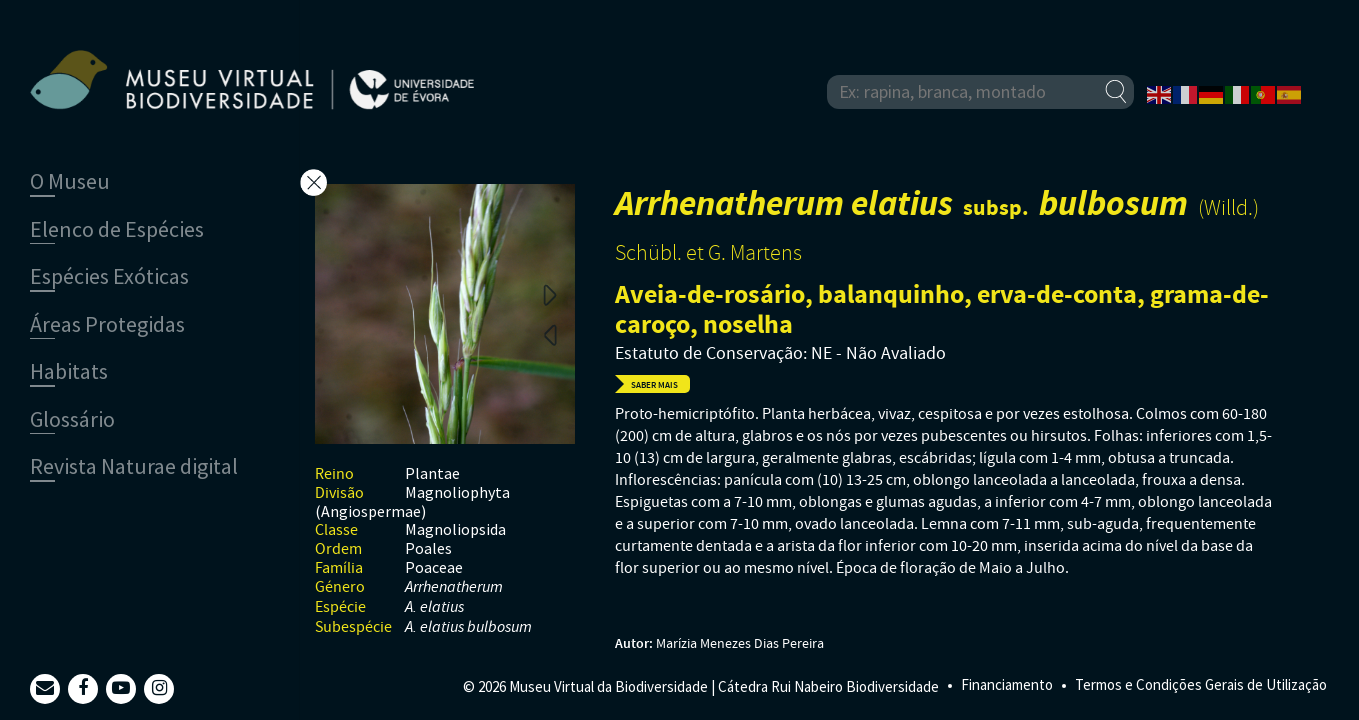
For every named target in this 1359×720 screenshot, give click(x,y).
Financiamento (1007, 684)
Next (550, 294)
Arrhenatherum (454, 587)
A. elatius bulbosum (468, 627)
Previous (550, 334)
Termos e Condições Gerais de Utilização (1201, 684)
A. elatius (434, 607)
